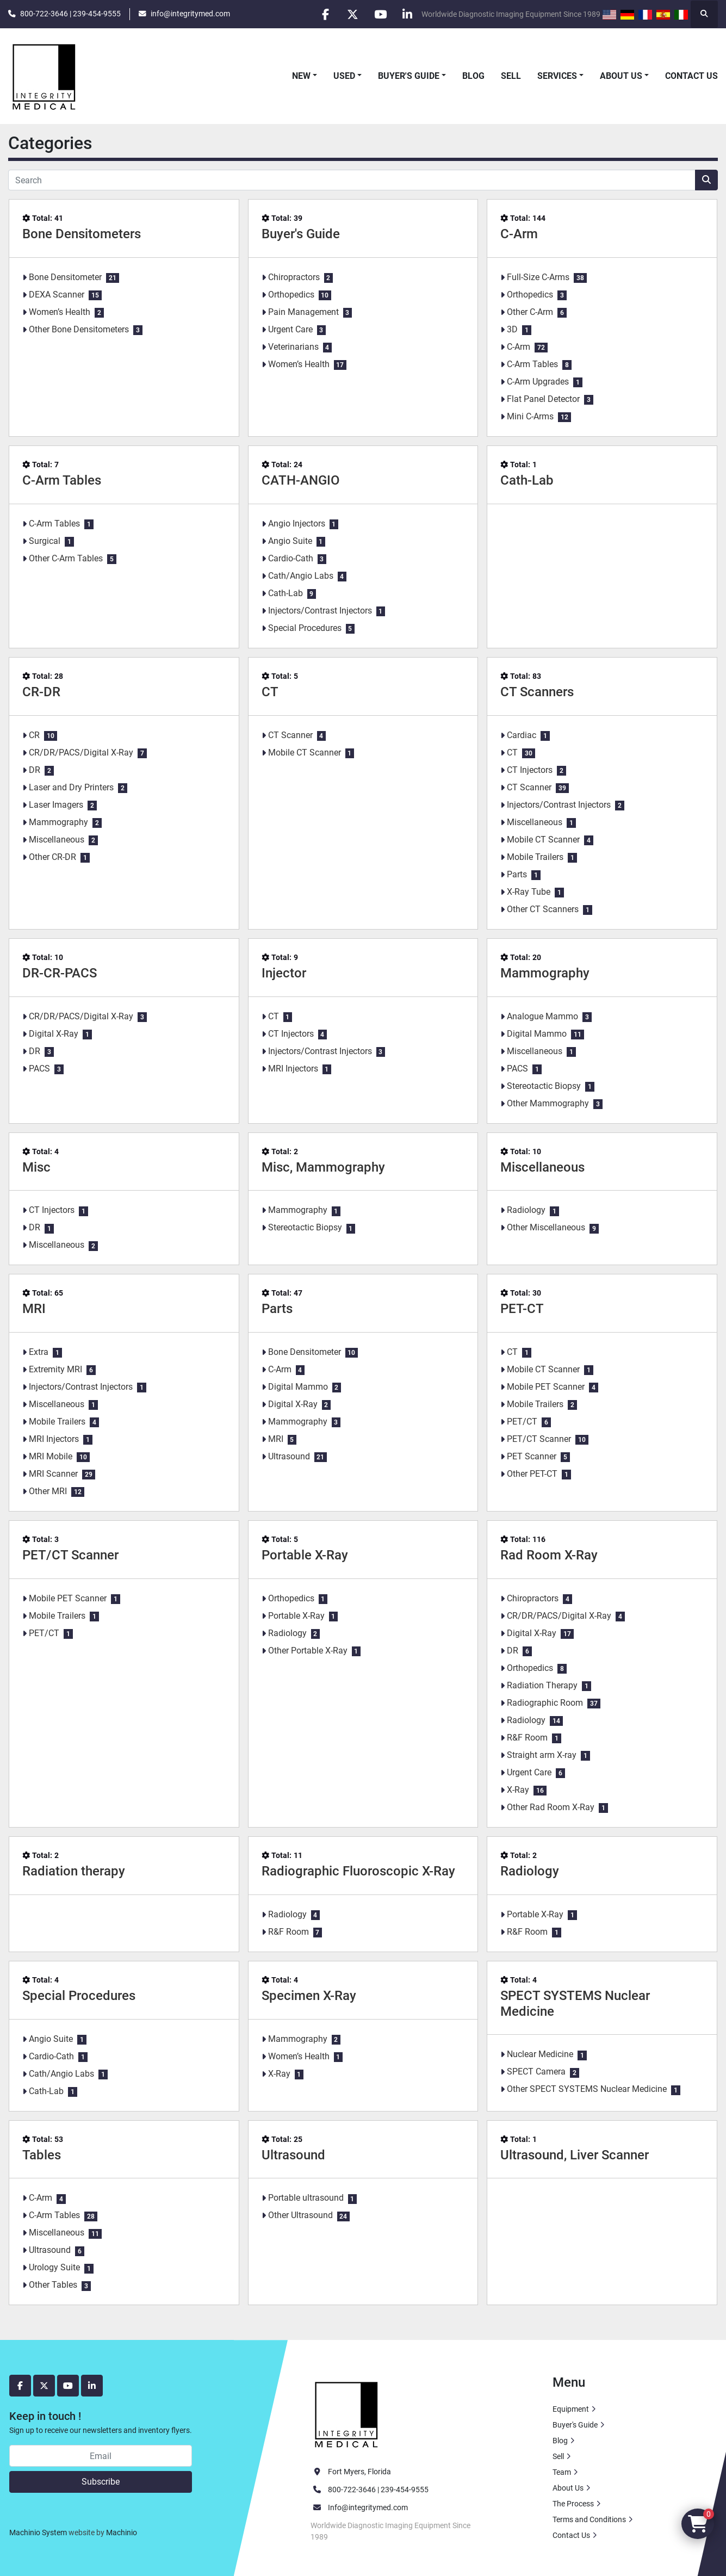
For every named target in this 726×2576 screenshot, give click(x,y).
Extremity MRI (55, 1369)
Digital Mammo (537, 1034)
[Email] (100, 2456)
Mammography (58, 822)
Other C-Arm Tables (66, 558)
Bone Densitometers (81, 234)
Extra (38, 1352)
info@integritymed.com (190, 13)
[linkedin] (407, 14)
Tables (41, 2155)
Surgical (44, 541)
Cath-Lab (285, 593)
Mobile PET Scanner (546, 1387)
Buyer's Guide (408, 76)
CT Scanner (290, 735)
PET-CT (522, 1308)
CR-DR (41, 691)
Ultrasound (289, 1456)
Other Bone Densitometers (79, 329)
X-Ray (518, 1790)
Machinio (121, 2532)
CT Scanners (537, 691)
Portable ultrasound (306, 2198)
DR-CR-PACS (59, 973)
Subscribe (101, 2481)
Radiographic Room (545, 1703)
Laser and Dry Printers (71, 787)
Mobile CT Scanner (304, 752)
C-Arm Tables (532, 364)
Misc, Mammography (323, 1167)
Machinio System (38, 2532)
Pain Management (303, 312)
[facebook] (324, 14)
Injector (284, 973)
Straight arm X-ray (541, 1755)
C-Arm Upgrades (538, 381)
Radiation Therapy (542, 1685)
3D (512, 329)
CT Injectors (530, 770)
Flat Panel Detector (543, 399)
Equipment (571, 2409)
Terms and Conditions (589, 2519)
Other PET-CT (532, 1474)
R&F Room (527, 1737)
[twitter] (351, 14)
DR (34, 770)
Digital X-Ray (53, 1034)
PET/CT (522, 1421)
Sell (511, 76)
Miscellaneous (56, 839)
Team (562, 2472)
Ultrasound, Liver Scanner (574, 2155)
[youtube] (379, 14)
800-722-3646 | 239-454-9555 (70, 13)
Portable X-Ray (305, 1555)
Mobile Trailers (535, 857)
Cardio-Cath (290, 558)
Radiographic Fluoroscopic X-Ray (358, 1871)
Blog (473, 76)
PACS (39, 1068)
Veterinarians (293, 347)
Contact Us (691, 76)
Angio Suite (290, 541)
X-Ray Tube (528, 892)
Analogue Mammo (542, 1016)
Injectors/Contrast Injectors (320, 610)
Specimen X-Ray (309, 1995)
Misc (36, 1167)
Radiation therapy (73, 1871)
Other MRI (48, 1491)
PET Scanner (531, 1456)
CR (34, 735)
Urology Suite (54, 2267)
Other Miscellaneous (546, 1227)
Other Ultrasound (300, 2215)
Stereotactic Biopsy (544, 1086)
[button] (304, 76)
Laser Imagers (56, 805)
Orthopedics (291, 294)
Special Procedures (305, 628)
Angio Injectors (296, 523)
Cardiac (521, 735)
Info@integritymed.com (368, 2507)
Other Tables (53, 2285)
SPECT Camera (536, 2071)
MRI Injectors (293, 1068)
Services (557, 76)
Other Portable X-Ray (308, 1650)
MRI (34, 1308)
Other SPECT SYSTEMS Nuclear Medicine (587, 2089)
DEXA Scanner (56, 294)
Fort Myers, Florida (359, 2471)
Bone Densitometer (65, 277)
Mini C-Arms (530, 416)
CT (270, 691)
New (301, 76)
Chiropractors (294, 277)
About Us (621, 76)
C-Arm (519, 234)
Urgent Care (290, 329)
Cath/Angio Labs (300, 576)
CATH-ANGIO (301, 480)
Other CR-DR (52, 857)
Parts (517, 874)
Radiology (526, 1210)
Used (344, 76)
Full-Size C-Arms (538, 277)
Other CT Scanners (543, 909)
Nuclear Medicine (540, 2054)
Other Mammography (548, 1103)
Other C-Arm (530, 312)
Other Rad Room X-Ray (550, 1807)
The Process (573, 2503)
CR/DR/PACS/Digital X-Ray (81, 752)
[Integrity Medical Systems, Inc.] (347, 2413)
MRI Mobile (50, 1456)
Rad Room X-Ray (549, 1555)
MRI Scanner (53, 1474)
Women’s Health (59, 312)
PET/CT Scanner (539, 1439)
